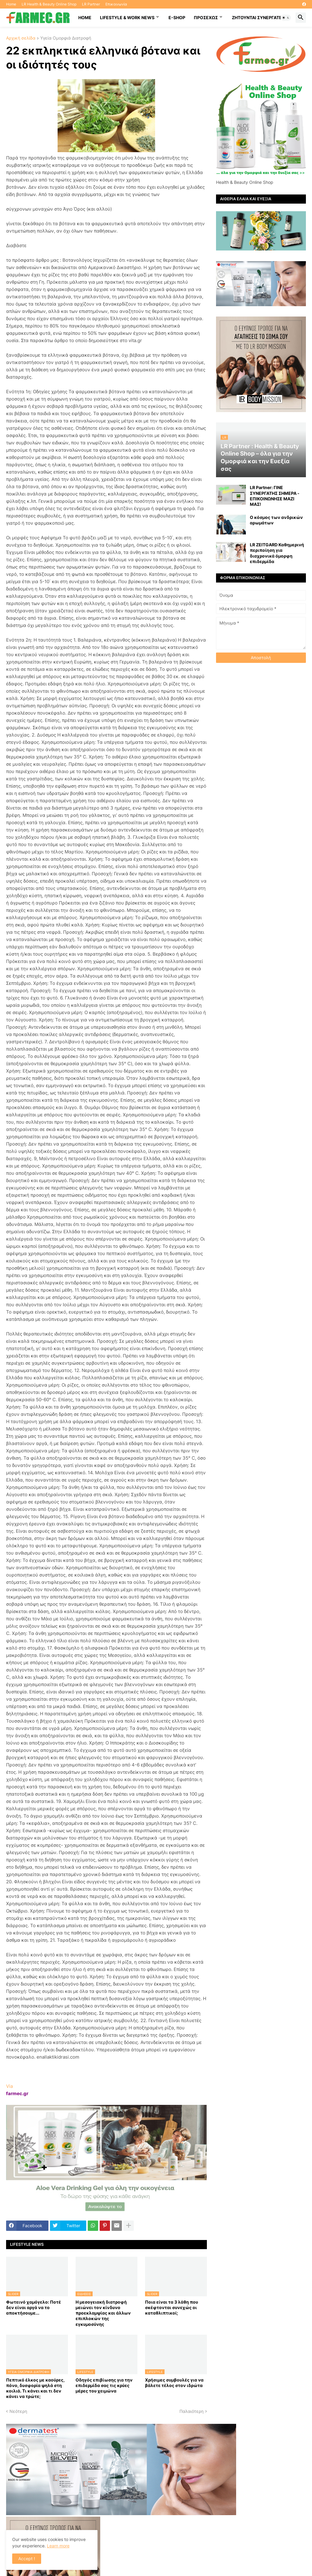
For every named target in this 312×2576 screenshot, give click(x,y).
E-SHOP (176, 17)
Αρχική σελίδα (20, 38)
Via (9, 2086)
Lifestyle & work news (127, 17)
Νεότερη (18, 2411)
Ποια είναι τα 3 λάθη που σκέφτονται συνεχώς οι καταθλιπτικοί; (171, 2307)
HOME (84, 17)
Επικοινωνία (116, 4)
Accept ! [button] (26, 2558)
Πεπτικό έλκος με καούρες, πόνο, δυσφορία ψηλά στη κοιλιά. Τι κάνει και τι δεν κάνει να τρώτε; (35, 2388)
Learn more (58, 2545)
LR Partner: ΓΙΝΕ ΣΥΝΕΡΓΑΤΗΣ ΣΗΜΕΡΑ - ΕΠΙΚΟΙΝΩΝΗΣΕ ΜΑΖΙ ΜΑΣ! (275, 496)
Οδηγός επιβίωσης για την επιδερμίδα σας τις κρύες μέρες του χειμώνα (104, 2385)
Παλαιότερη (191, 2411)
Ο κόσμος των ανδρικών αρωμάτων (276, 520)
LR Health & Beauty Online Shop (49, 4)
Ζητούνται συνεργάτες (258, 17)
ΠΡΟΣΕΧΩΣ (206, 17)
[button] (286, 18)
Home (11, 4)
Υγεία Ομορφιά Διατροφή (65, 38)
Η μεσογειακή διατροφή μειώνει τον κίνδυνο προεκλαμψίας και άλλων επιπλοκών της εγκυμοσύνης (103, 2313)
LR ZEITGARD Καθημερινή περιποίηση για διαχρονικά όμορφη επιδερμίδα (277, 553)
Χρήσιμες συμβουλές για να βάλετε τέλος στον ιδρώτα (174, 2382)
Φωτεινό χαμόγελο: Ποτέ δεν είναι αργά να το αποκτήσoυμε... (33, 2307)
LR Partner (91, 4)
